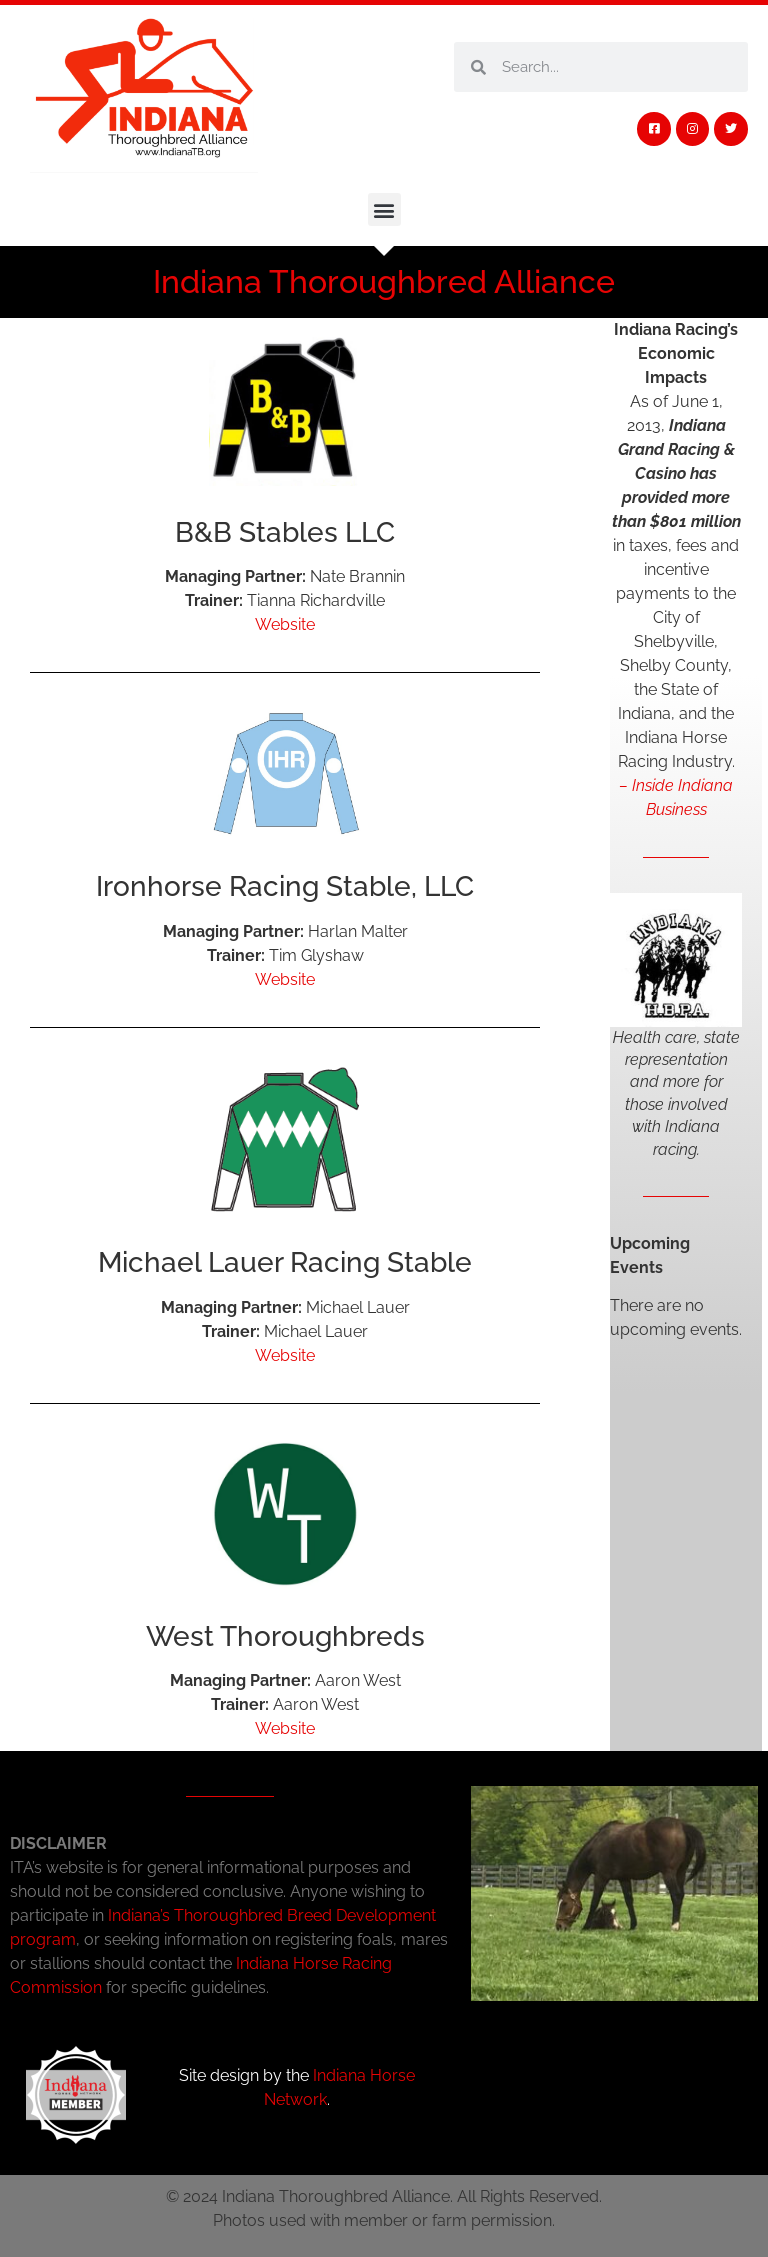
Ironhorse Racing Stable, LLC (285, 886)
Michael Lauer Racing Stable (285, 1262)
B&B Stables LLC (285, 532)
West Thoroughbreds (285, 1636)
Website (285, 624)
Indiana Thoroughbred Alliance (384, 281)
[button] (384, 209)
